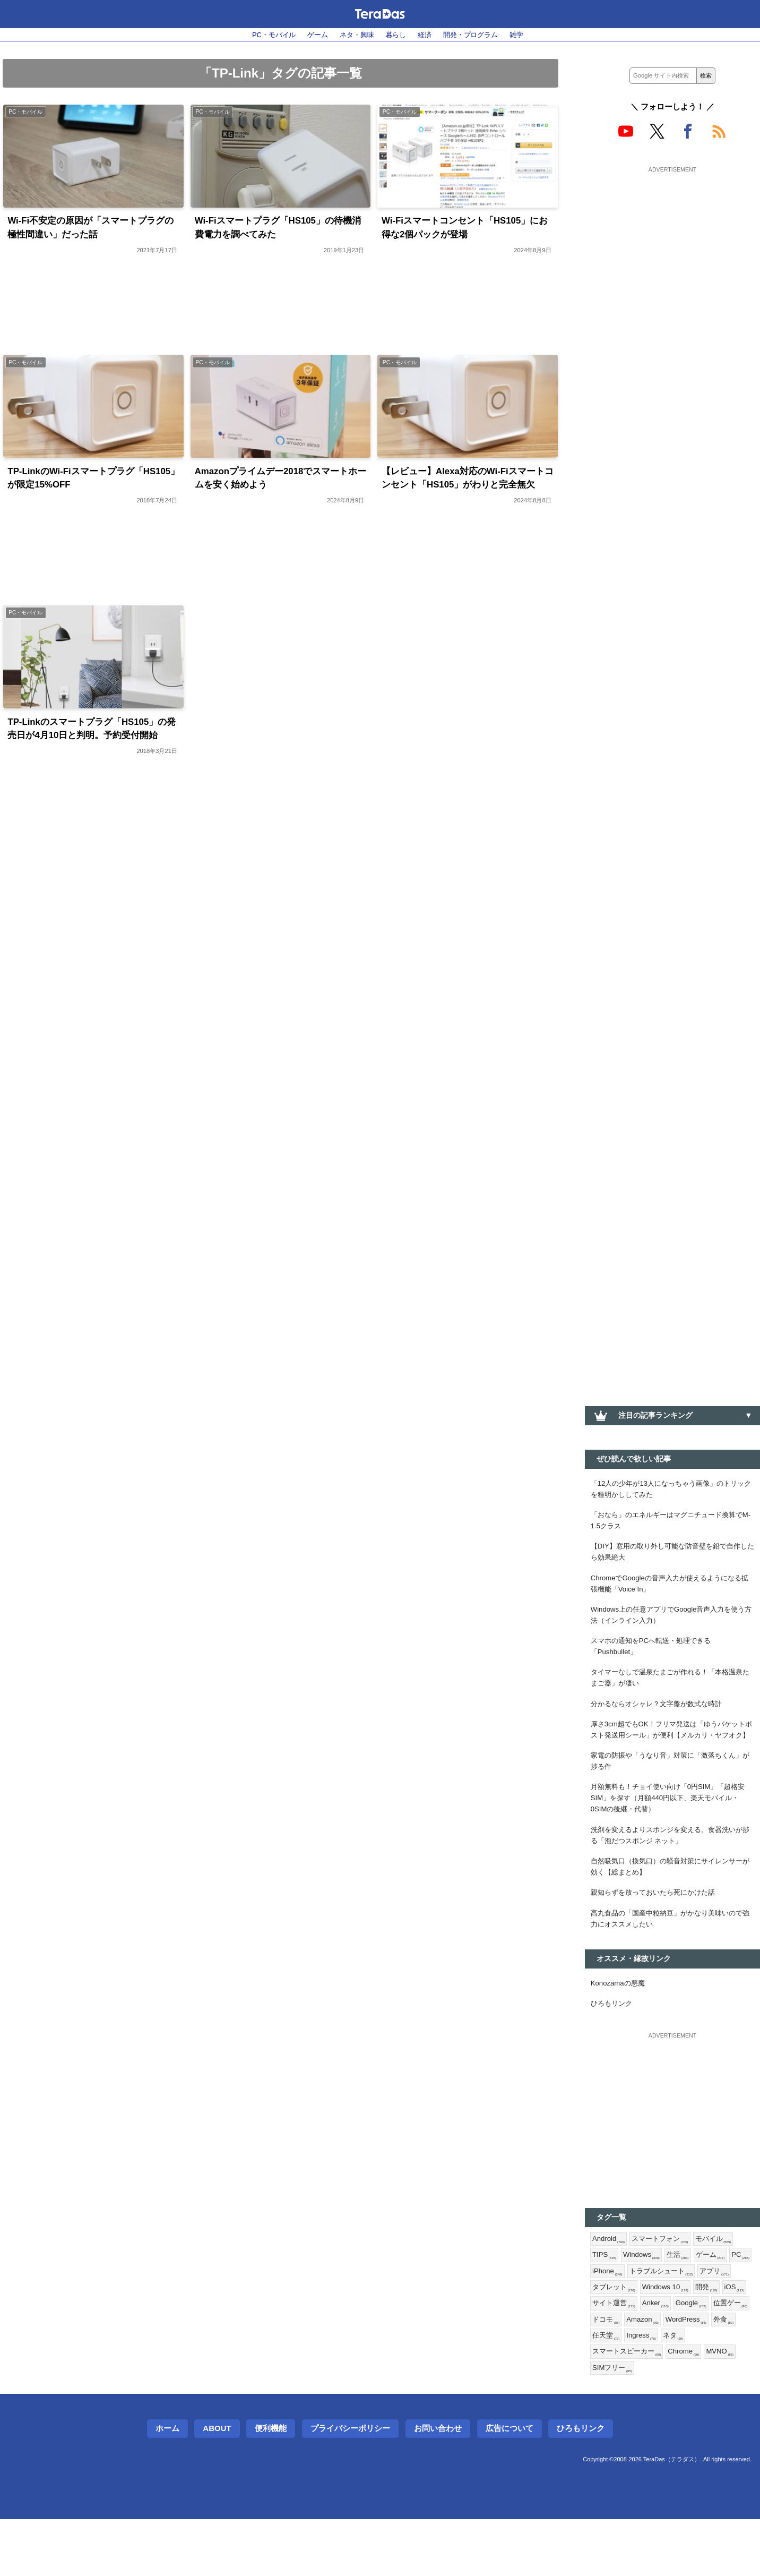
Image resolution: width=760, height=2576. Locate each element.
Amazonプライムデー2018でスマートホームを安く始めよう (277, 482)
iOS (633, 2355)
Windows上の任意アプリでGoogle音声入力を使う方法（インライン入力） (670, 1624)
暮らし (396, 35)
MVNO (607, 2424)
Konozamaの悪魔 (620, 2027)
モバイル (720, 2286)
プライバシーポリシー (350, 2484)
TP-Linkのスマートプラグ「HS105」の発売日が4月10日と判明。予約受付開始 (92, 750)
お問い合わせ (438, 2484)
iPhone (634, 2320)
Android (609, 2286)
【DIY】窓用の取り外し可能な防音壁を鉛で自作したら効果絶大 (671, 1557)
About (217, 2484)
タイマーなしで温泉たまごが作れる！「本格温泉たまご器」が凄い (672, 1692)
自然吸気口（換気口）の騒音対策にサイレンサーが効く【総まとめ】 (672, 1906)
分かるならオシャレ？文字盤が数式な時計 (661, 1719)
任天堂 (686, 2389)
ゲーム (313, 35)
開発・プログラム (476, 35)
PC (601, 2320)
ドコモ (689, 2372)
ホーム (167, 2484)
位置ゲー (650, 2372)
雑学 (526, 35)
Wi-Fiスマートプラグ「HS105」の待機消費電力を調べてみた (279, 230)
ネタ (603, 2407)
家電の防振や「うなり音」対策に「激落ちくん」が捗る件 (672, 1793)
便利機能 (271, 2484)
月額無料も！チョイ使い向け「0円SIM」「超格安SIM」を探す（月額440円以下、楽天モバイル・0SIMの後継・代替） (670, 1832)
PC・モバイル (265, 35)
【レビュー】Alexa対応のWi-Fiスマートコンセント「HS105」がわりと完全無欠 (468, 489)
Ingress (723, 2389)
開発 (604, 2355)
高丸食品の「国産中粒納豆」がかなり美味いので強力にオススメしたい (672, 1961)
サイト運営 (673, 2355)
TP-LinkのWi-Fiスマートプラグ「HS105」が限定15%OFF (75, 482)
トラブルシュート (691, 2320)
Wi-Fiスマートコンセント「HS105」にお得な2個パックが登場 (466, 230)
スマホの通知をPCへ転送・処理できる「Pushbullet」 (655, 1658)
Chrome (718, 2407)
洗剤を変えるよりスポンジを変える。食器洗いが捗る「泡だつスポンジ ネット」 (672, 1872)
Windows (644, 2303)
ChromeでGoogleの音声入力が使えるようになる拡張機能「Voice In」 (672, 1591)
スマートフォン (664, 2286)
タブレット (653, 2338)
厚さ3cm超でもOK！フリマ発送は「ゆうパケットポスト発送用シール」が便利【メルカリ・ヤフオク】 (672, 1753)
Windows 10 (707, 2338)
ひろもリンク (613, 2048)
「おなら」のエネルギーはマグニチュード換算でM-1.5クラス (672, 1523)
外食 (653, 2389)
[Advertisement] (672, 243)
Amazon (728, 2372)
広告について (509, 2484)
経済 (427, 35)
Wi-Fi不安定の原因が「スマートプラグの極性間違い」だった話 (91, 230)
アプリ (607, 2338)
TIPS (605, 2303)
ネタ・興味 (354, 35)
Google (608, 2372)
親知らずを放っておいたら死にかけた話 (657, 1933)
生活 (682, 2303)
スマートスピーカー (657, 2407)
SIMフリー (650, 2424)
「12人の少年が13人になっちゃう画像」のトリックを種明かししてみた (670, 1490)
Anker (717, 2355)
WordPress (614, 2389)
